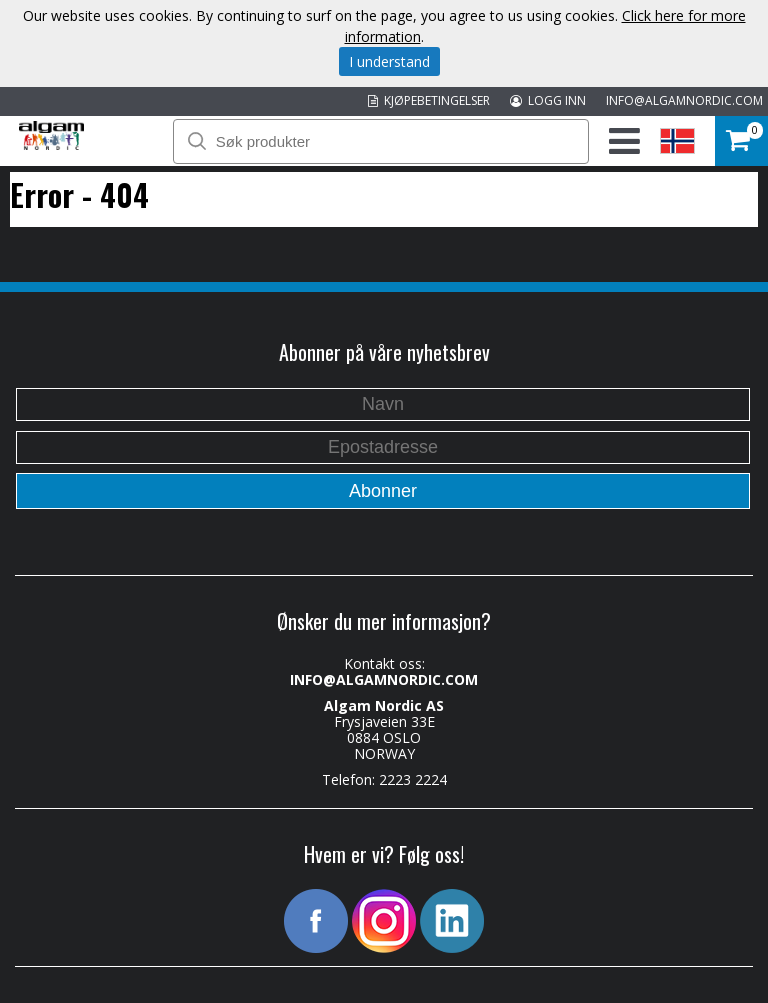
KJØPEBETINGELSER (429, 100)
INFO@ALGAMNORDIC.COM (684, 100)
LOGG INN (548, 100)
